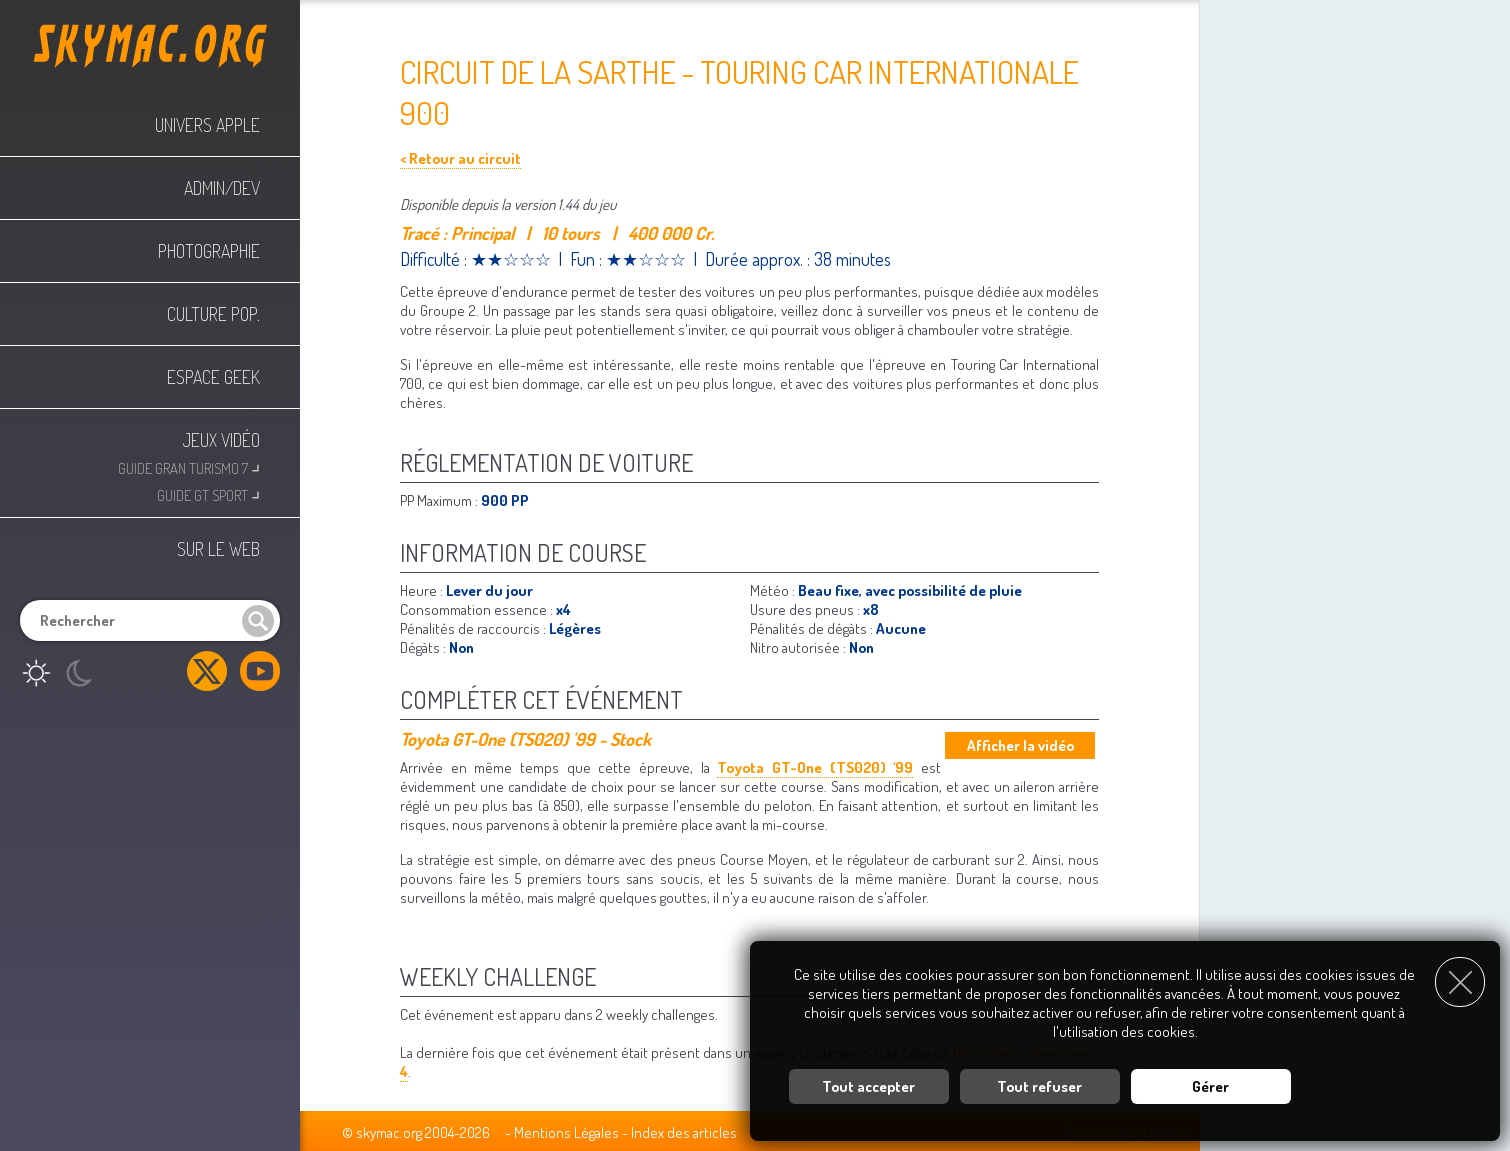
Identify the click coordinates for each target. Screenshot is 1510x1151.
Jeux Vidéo (221, 440)
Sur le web (218, 549)
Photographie (209, 251)
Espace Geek (213, 377)
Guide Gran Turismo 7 (189, 466)
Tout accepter (868, 1085)
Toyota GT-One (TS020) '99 (815, 767)
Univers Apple (207, 125)
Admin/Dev (222, 188)
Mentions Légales (566, 1132)
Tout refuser (1039, 1085)
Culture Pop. (213, 314)
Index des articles (684, 1132)
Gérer (1210, 1085)
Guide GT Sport (208, 493)
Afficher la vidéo (1020, 745)
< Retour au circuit (460, 158)
